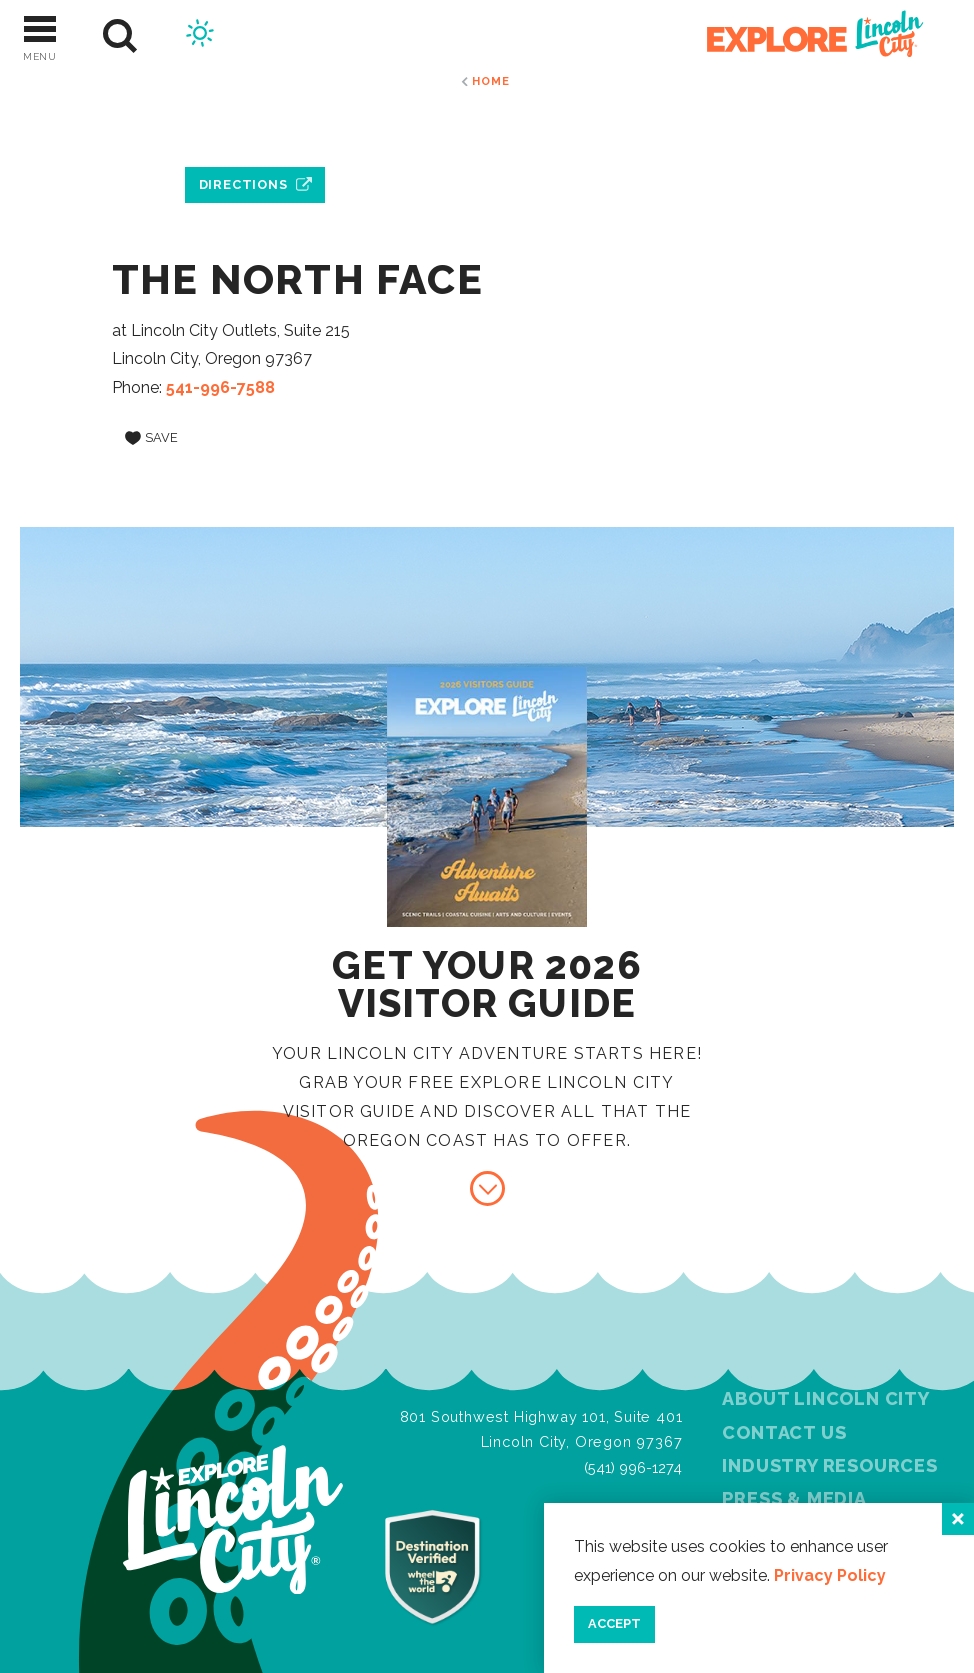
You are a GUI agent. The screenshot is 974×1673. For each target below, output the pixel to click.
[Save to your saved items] (151, 438)
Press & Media (794, 1498)
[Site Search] (120, 36)
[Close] (958, 1519)
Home (490, 81)
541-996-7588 (220, 387)
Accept (614, 1623)
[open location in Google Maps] (255, 139)
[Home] (804, 36)
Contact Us (784, 1432)
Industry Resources (829, 1465)
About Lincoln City (825, 1398)
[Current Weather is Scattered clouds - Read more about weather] (200, 36)
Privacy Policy (830, 1575)
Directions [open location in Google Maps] (243, 184)
